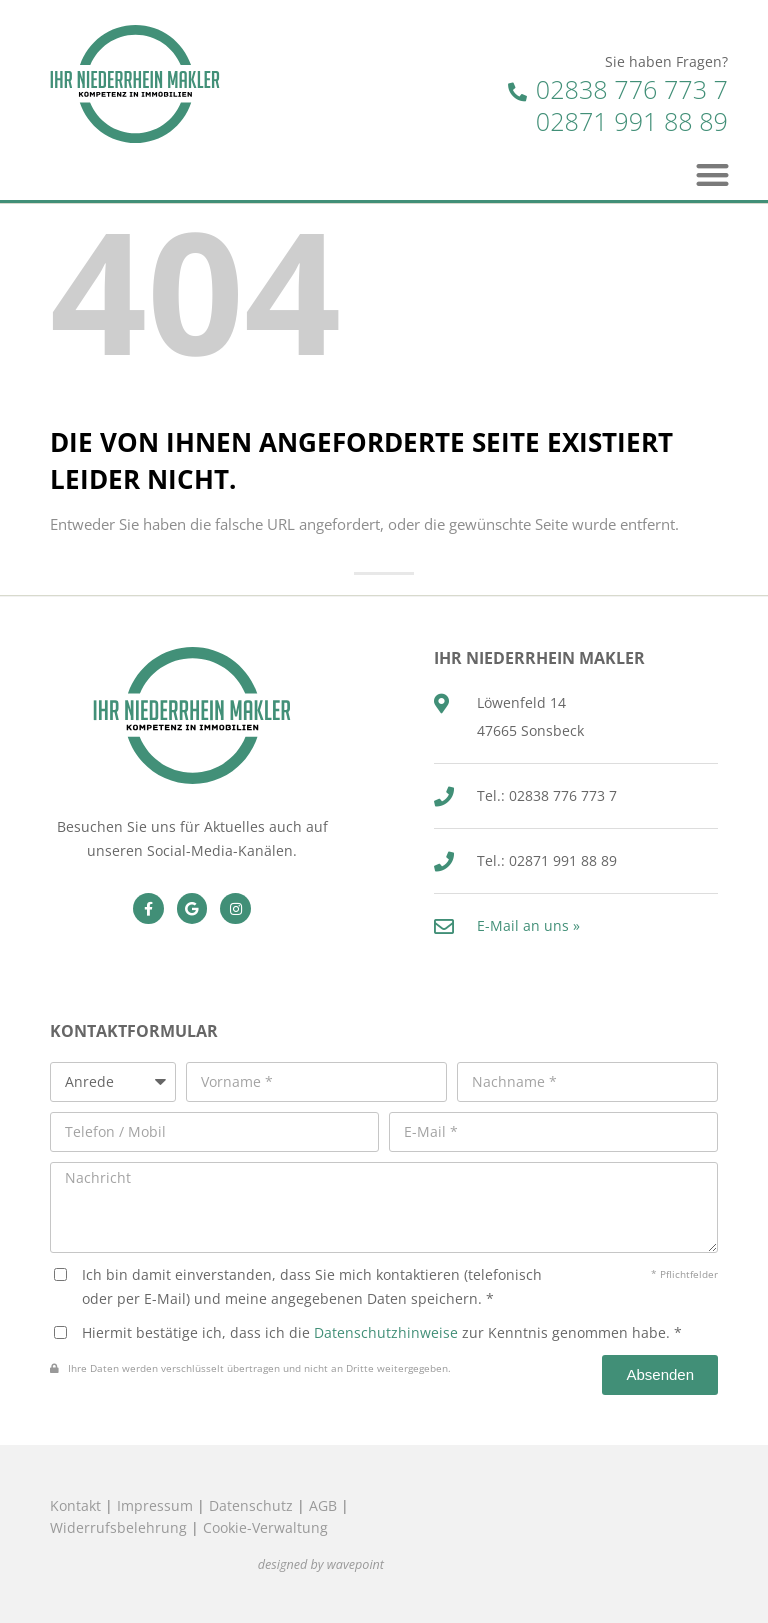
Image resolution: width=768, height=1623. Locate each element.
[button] (713, 174)
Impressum (155, 1505)
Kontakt (75, 1505)
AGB (323, 1505)
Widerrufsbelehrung (118, 1527)
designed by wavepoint (321, 1564)
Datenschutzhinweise (386, 1332)
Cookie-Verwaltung (265, 1527)
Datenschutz (251, 1505)
